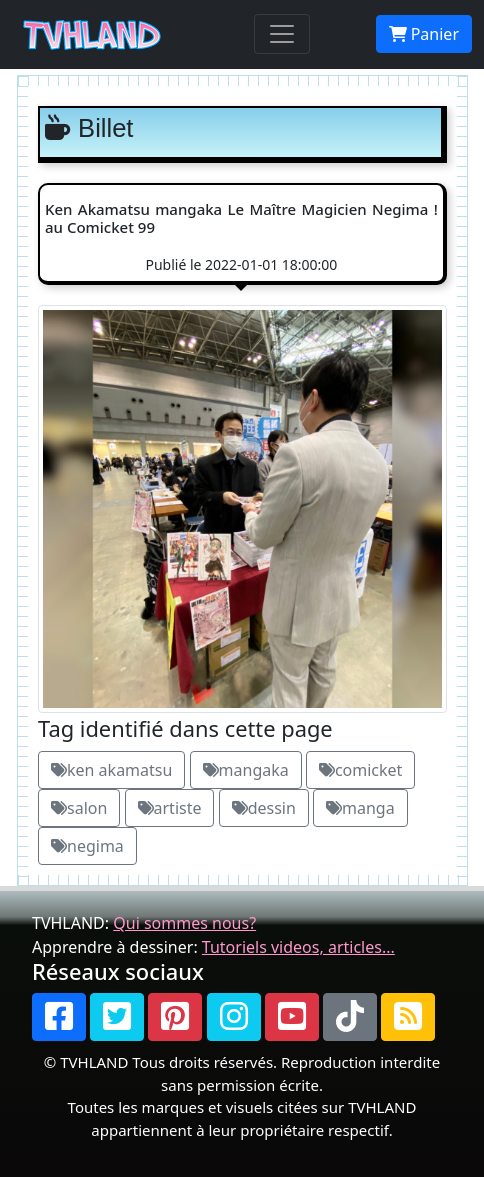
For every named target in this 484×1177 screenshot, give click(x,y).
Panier (424, 34)
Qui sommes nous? (184, 923)
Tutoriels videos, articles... (298, 947)
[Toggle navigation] (282, 34)
